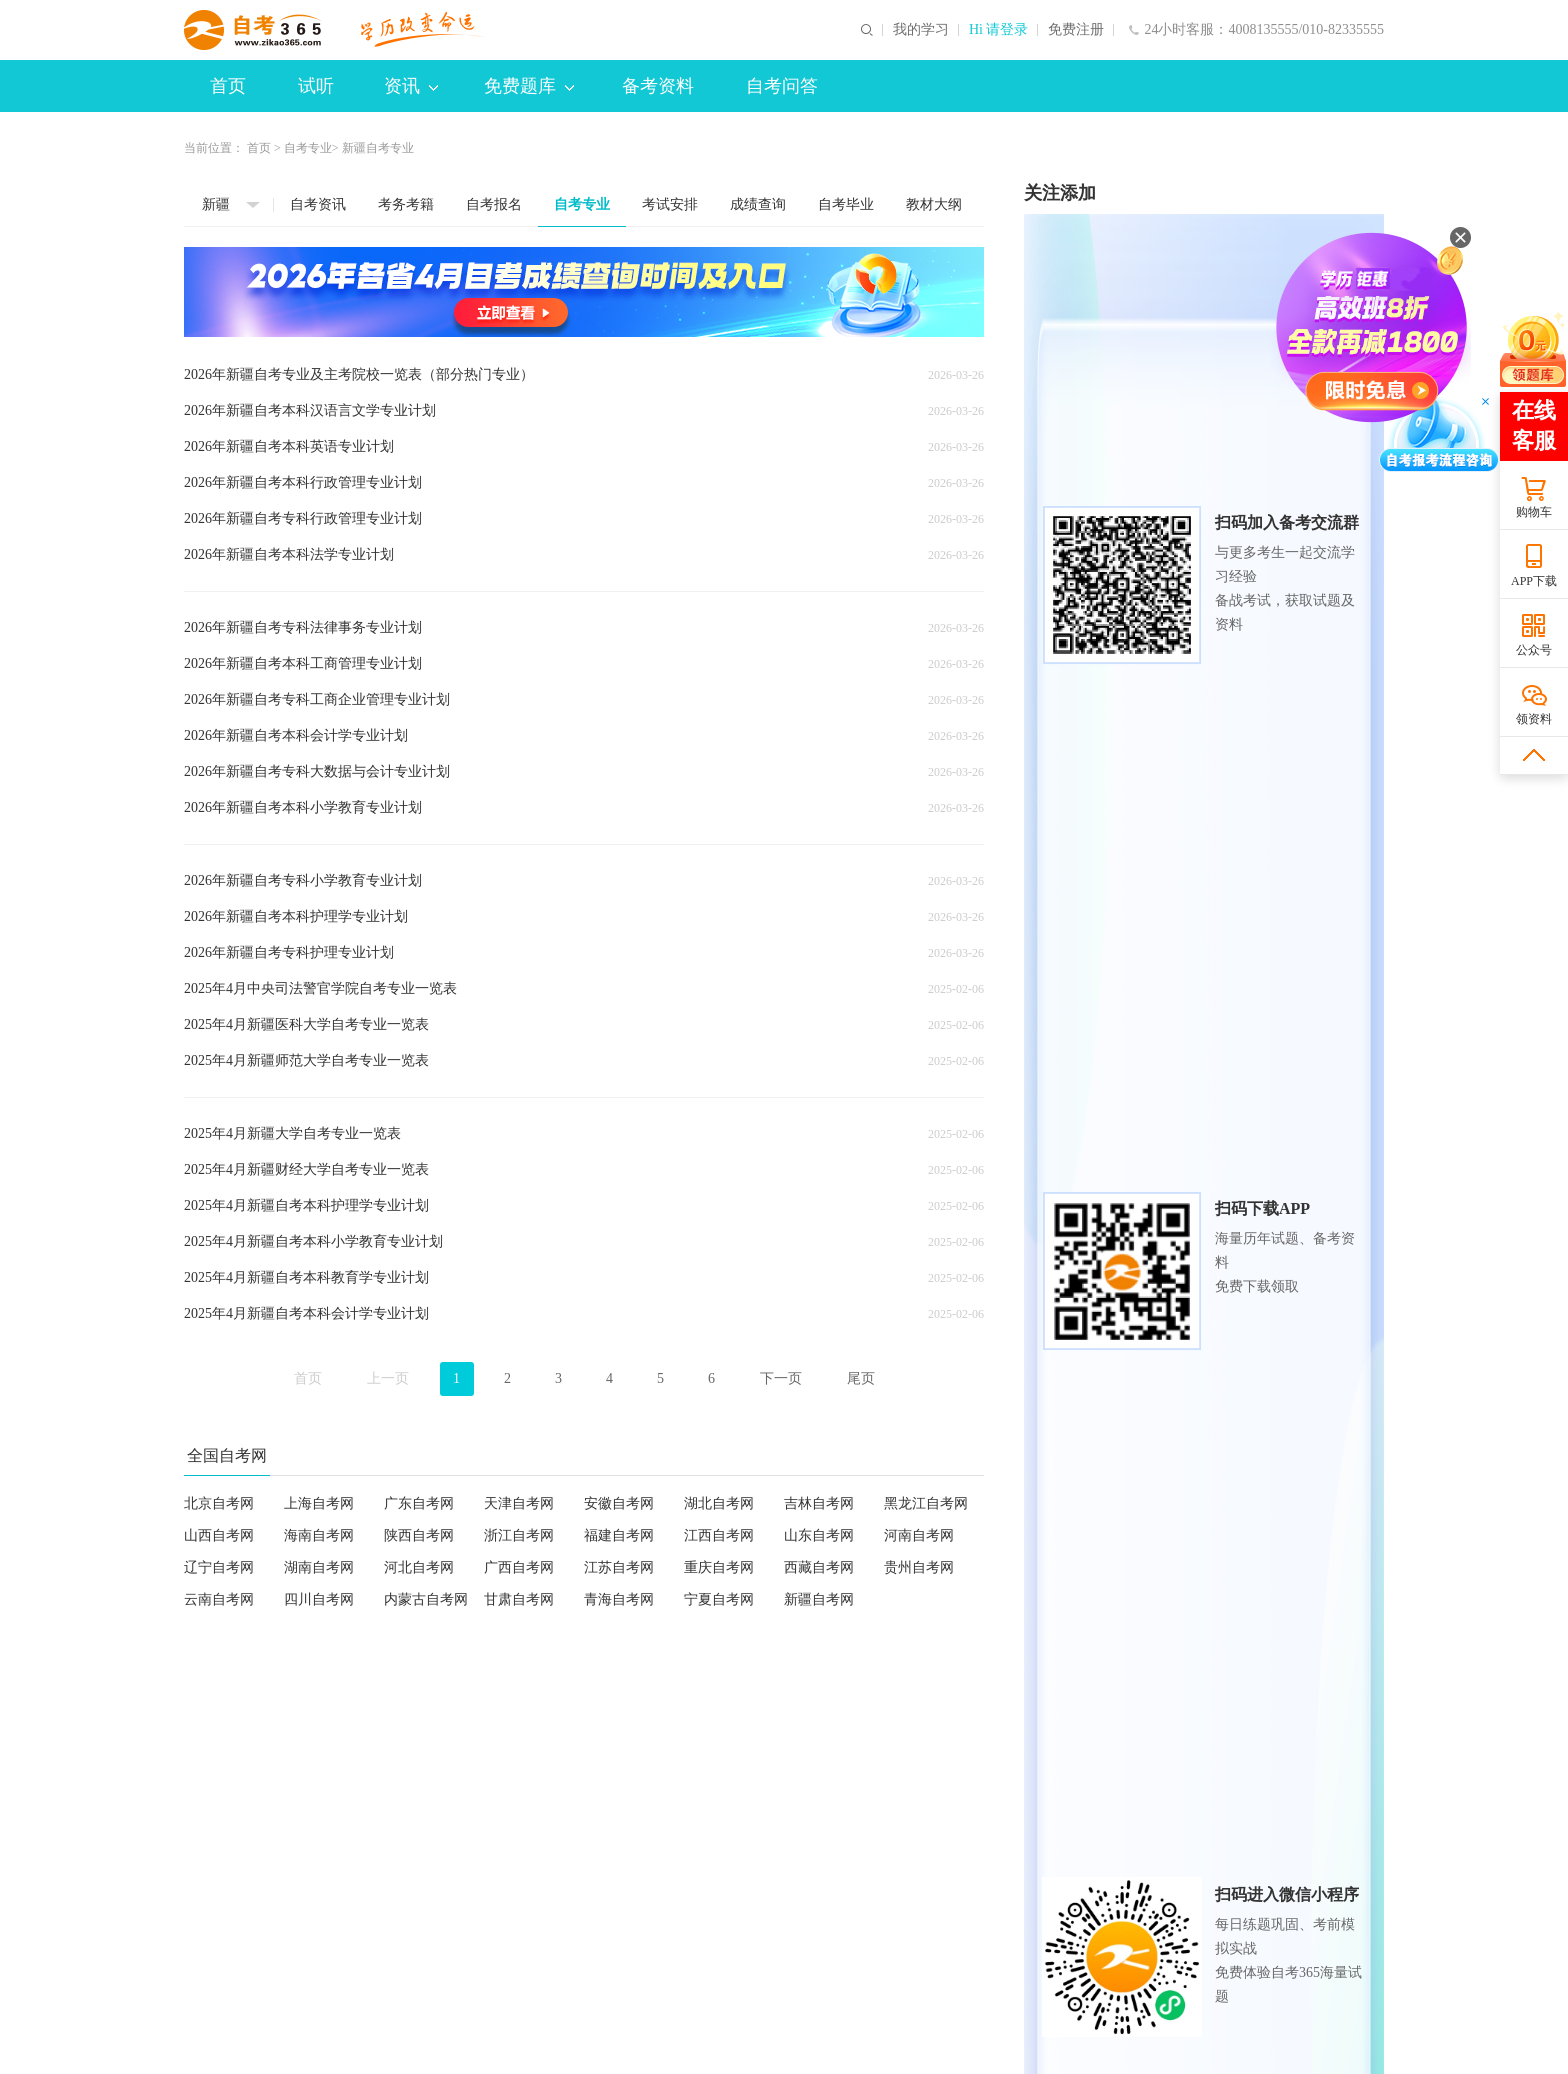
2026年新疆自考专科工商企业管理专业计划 (317, 699)
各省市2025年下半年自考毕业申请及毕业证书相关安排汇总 (1204, 1311)
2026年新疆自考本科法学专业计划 (289, 554)
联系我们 (488, 1870)
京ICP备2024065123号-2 (693, 2050)
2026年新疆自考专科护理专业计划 (289, 952)
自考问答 (782, 86)
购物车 (1534, 512)
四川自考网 (319, 1599)
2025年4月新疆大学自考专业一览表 (292, 1133)
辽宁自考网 (219, 1567)
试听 (316, 86)
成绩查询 (758, 204)
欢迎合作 (350, 1870)
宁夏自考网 (719, 1599)
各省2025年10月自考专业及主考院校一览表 (1177, 1532)
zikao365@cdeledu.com (597, 1900)
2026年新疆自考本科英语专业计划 (289, 446)
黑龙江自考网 (926, 1503)
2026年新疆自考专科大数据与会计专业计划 (317, 771)
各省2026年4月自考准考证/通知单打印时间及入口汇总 (1204, 1215)
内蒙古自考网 (426, 1599)
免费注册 (1076, 30)
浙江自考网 (519, 1535)
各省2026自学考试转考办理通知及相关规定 (1177, 1247)
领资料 (1534, 719)
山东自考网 (819, 1535)
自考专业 (308, 148)
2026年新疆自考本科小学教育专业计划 (303, 807)
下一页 (781, 1378)
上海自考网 (319, 1503)
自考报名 (494, 204)
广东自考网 (419, 1503)
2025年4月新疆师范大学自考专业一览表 (306, 1060)
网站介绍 (212, 1870)
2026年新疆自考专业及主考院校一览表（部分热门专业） (359, 374)
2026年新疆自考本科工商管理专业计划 (303, 663)
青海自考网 (619, 1599)
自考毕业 (846, 204)
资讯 (411, 86)
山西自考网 (219, 1535)
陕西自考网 (419, 1535)
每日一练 (1330, 1725)
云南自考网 (219, 1599)
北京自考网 (219, 1503)
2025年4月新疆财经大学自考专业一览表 (306, 1169)
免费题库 (529, 86)
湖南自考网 (319, 1567)
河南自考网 (919, 1535)
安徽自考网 (619, 1503)
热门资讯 (1060, 1160)
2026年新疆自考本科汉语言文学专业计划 (310, 410)
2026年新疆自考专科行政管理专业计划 (303, 518)
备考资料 (658, 86)
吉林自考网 (819, 1503)
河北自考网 (419, 1567)
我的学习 (921, 30)
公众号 (1534, 650)
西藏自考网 (819, 1567)
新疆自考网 (819, 1599)
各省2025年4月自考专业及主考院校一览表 (1173, 1596)
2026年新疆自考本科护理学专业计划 (296, 916)
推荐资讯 (1150, 1160)
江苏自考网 (619, 1567)
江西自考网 (719, 1535)
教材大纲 (934, 204)
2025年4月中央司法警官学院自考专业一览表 (320, 988)
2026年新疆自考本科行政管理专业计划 (303, 482)
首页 (228, 86)
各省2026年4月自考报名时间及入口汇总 (1166, 1279)
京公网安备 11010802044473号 (848, 2050)
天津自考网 (519, 1503)
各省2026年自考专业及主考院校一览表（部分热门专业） (1204, 1343)
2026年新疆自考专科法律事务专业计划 (303, 627)
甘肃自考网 (519, 1599)
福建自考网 (619, 1535)
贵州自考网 (919, 1567)
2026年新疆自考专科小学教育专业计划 (303, 880)
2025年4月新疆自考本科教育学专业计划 (306, 1277)
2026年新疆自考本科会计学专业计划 (296, 735)
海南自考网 (319, 1535)
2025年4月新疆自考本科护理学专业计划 (306, 1205)
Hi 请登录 (999, 30)
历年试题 (1140, 1725)
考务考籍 (406, 204)
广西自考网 (519, 1567)
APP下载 (1534, 581)
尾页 (861, 1378)
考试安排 (670, 204)
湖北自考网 (719, 1503)
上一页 (388, 1378)
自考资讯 (318, 204)
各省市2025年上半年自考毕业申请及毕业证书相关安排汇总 (1204, 1564)
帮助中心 (626, 1870)
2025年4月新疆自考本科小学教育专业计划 (313, 1241)
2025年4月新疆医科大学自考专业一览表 (306, 1024)
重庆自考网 (719, 1567)
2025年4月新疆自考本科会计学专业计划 (306, 1313)
